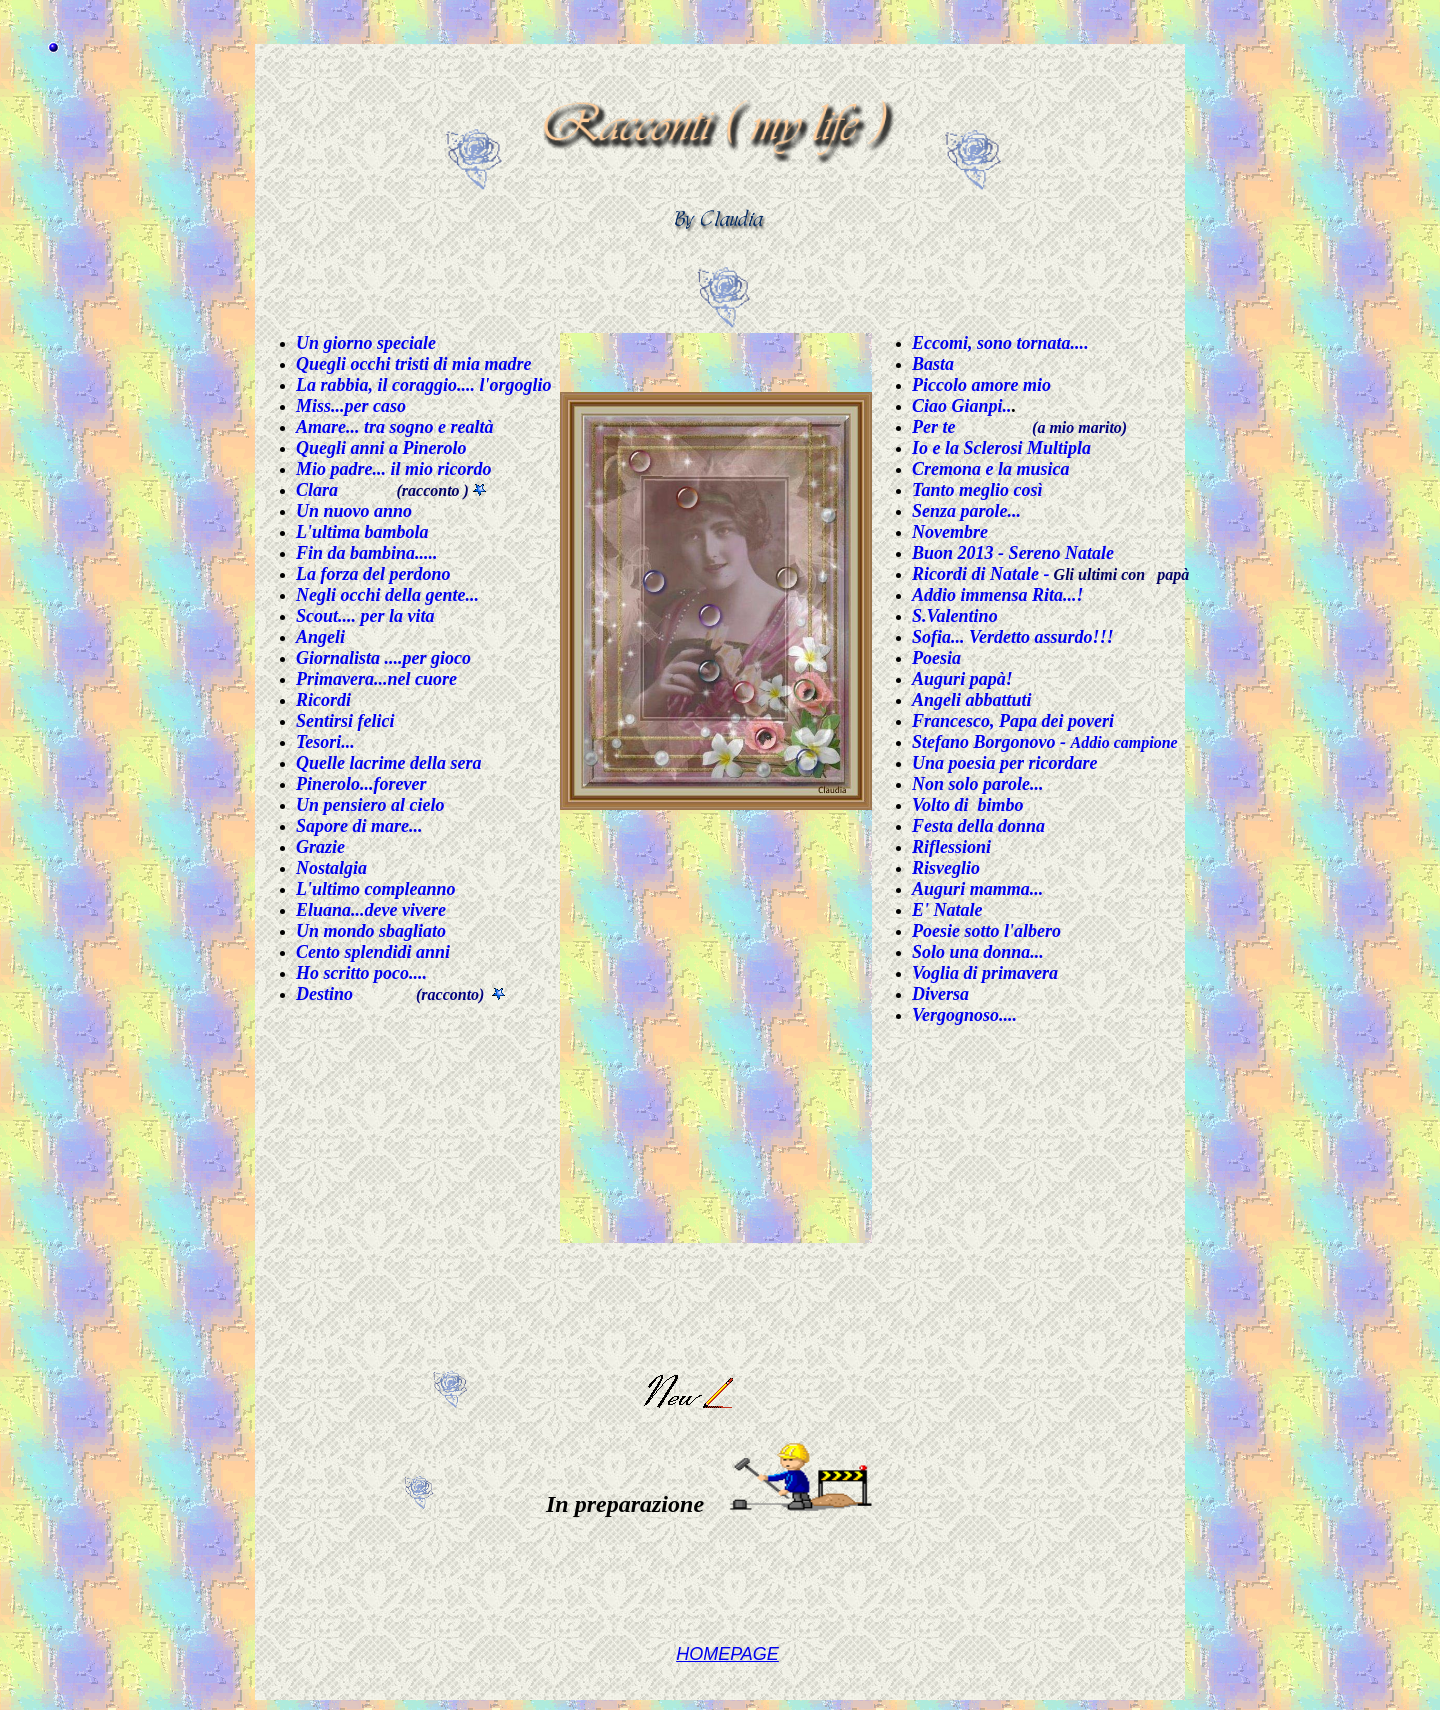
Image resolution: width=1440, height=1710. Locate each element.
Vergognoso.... (964, 1015)
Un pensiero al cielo (370, 805)
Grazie (320, 847)
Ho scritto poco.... (361, 973)
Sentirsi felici (345, 721)
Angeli (320, 637)
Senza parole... (966, 511)
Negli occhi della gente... (387, 595)
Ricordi (323, 700)
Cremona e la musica (991, 469)
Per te (933, 427)
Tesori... (325, 742)
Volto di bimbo (968, 805)
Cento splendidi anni (373, 952)
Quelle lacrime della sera (388, 763)
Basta (933, 364)
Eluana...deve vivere (371, 910)
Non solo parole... (978, 784)
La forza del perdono (373, 574)
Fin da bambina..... (367, 553)
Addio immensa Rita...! (998, 595)
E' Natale (947, 910)
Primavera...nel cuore (376, 679)
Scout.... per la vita (365, 616)
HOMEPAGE (727, 1654)
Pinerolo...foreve (357, 784)
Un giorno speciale (366, 343)
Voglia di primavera (985, 973)
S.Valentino (955, 616)
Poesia (936, 658)
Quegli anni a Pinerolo (381, 448)
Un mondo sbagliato (371, 931)
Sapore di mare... (359, 826)
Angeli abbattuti (972, 700)
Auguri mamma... (977, 889)
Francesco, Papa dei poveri (1013, 721)
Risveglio (946, 868)
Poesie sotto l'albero (986, 931)
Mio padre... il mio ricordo (394, 469)
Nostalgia (331, 868)
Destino (324, 994)
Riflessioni (951, 847)
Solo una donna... (978, 952)
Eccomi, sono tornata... (998, 343)
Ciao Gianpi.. (962, 406)
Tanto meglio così (977, 490)
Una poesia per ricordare (1005, 763)
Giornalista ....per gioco (383, 658)
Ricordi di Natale (975, 574)
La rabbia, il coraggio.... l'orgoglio (424, 385)
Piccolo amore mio (981, 385)
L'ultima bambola (362, 532)
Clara (317, 490)
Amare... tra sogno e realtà (395, 427)
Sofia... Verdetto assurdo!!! (1013, 637)
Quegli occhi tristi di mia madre (414, 364)
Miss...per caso (351, 406)
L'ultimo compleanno (376, 889)
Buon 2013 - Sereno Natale (1013, 553)
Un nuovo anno (354, 511)
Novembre (950, 532)
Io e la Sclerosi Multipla (1001, 448)
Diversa (940, 994)
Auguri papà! (962, 679)
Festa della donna (978, 826)
